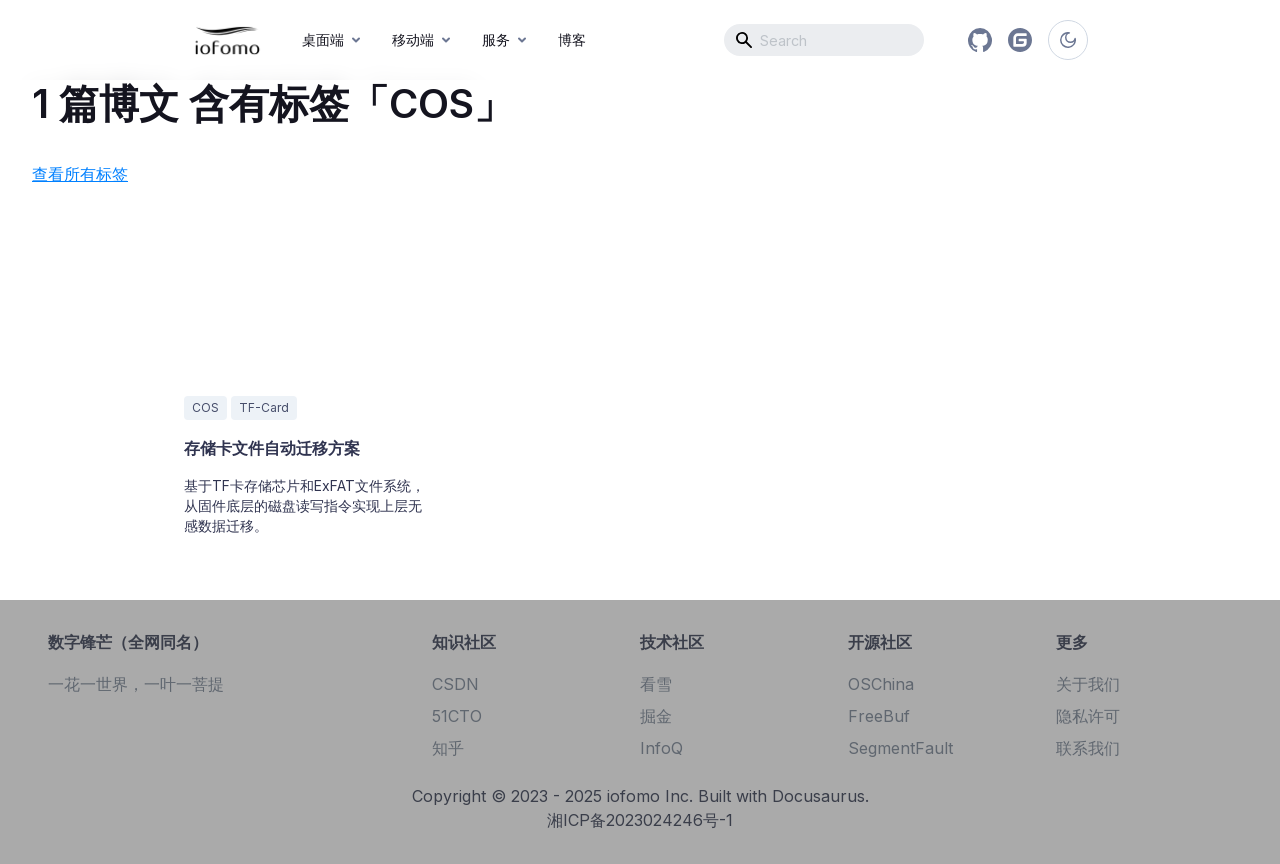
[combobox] (824, 40)
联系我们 (1088, 748)
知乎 (448, 748)
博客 (572, 39)
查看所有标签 (80, 174)
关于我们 (1088, 684)
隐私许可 (1088, 716)
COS (205, 407)
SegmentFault (900, 748)
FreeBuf (879, 716)
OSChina (881, 684)
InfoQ (661, 748)
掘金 (656, 716)
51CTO (457, 716)
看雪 (656, 684)
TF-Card (264, 407)
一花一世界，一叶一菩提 (136, 684)
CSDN (455, 684)
